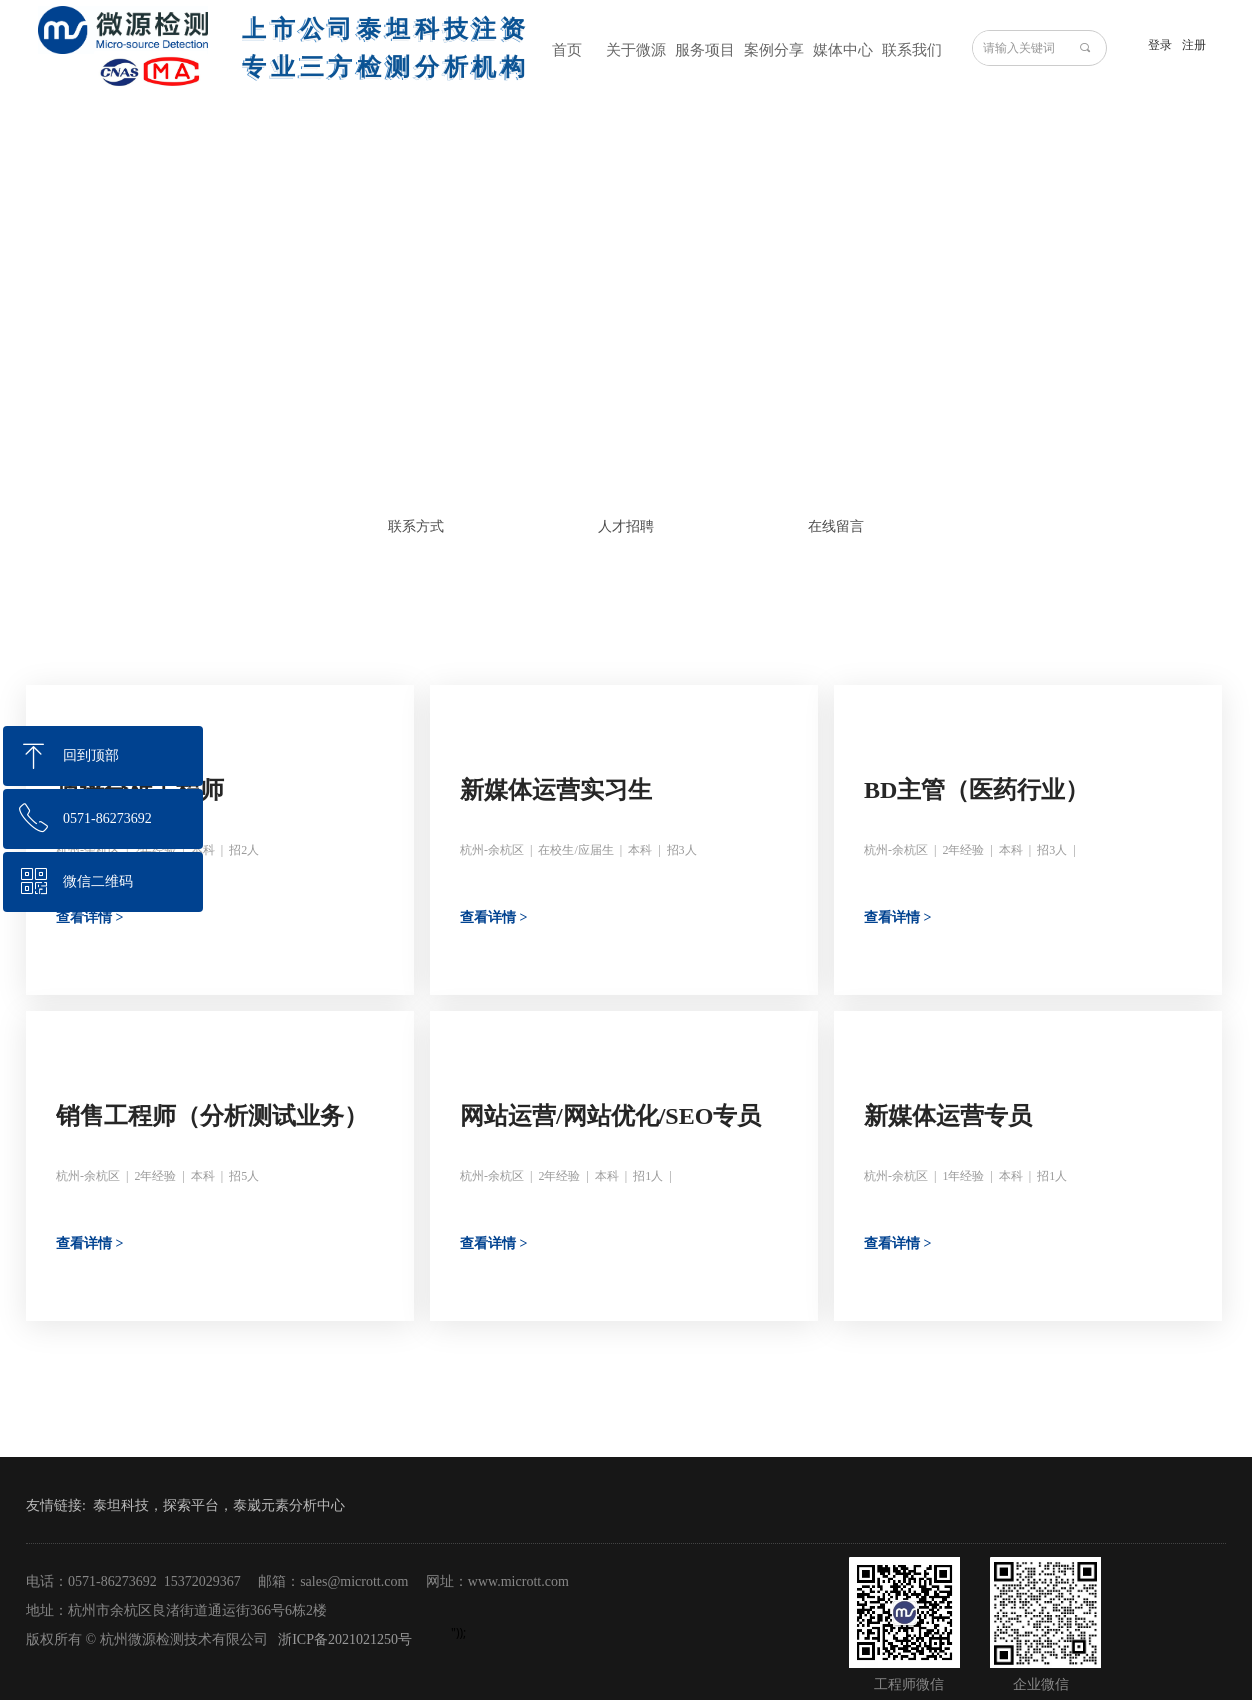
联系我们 (912, 50)
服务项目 (705, 50)
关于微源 (636, 50)
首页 (567, 50)
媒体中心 (843, 50)
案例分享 (774, 50)
